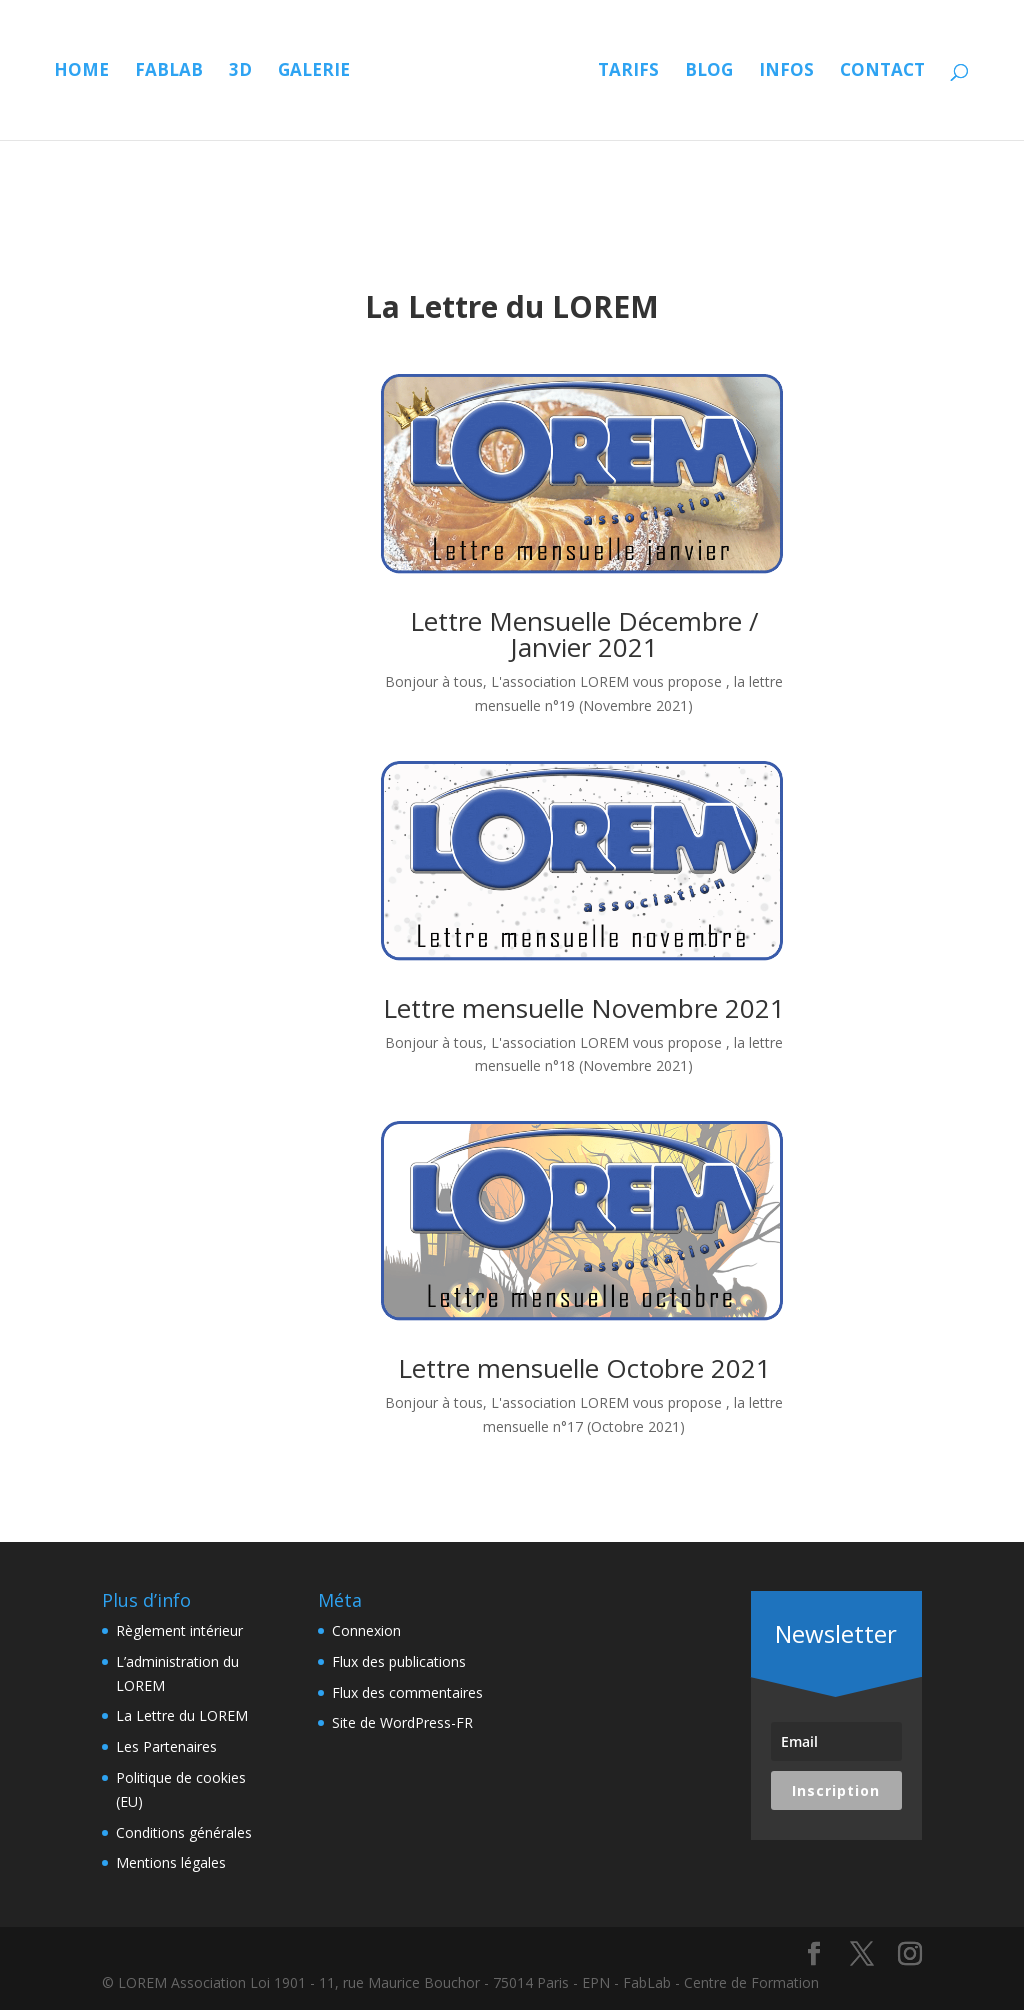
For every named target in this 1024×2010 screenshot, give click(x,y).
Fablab (181, 72)
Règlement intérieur (179, 1630)
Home (93, 72)
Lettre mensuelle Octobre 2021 (584, 1368)
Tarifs (748, 72)
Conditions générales (184, 1832)
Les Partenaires (166, 1746)
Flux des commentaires (407, 1692)
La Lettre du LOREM (182, 1715)
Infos (906, 72)
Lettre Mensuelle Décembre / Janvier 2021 (584, 634)
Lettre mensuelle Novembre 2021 (584, 1008)
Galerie (326, 72)
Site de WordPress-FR (402, 1722)
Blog (829, 72)
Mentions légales (171, 1862)
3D (252, 72)
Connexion (366, 1630)
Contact (511, 149)
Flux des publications (399, 1661)
